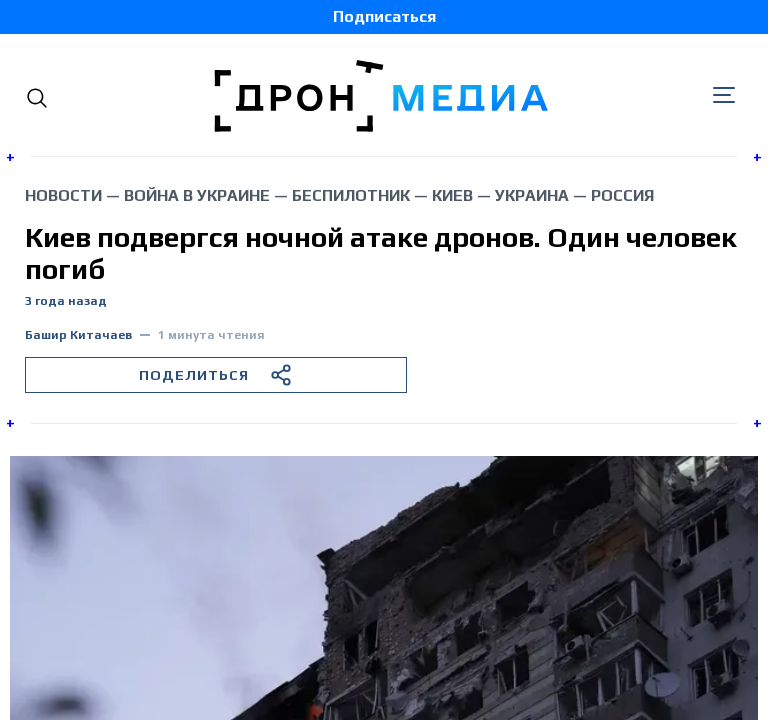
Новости (63, 195)
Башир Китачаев (78, 335)
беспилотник (351, 195)
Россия (622, 195)
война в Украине (197, 195)
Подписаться (384, 16)
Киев (452, 195)
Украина (532, 195)
